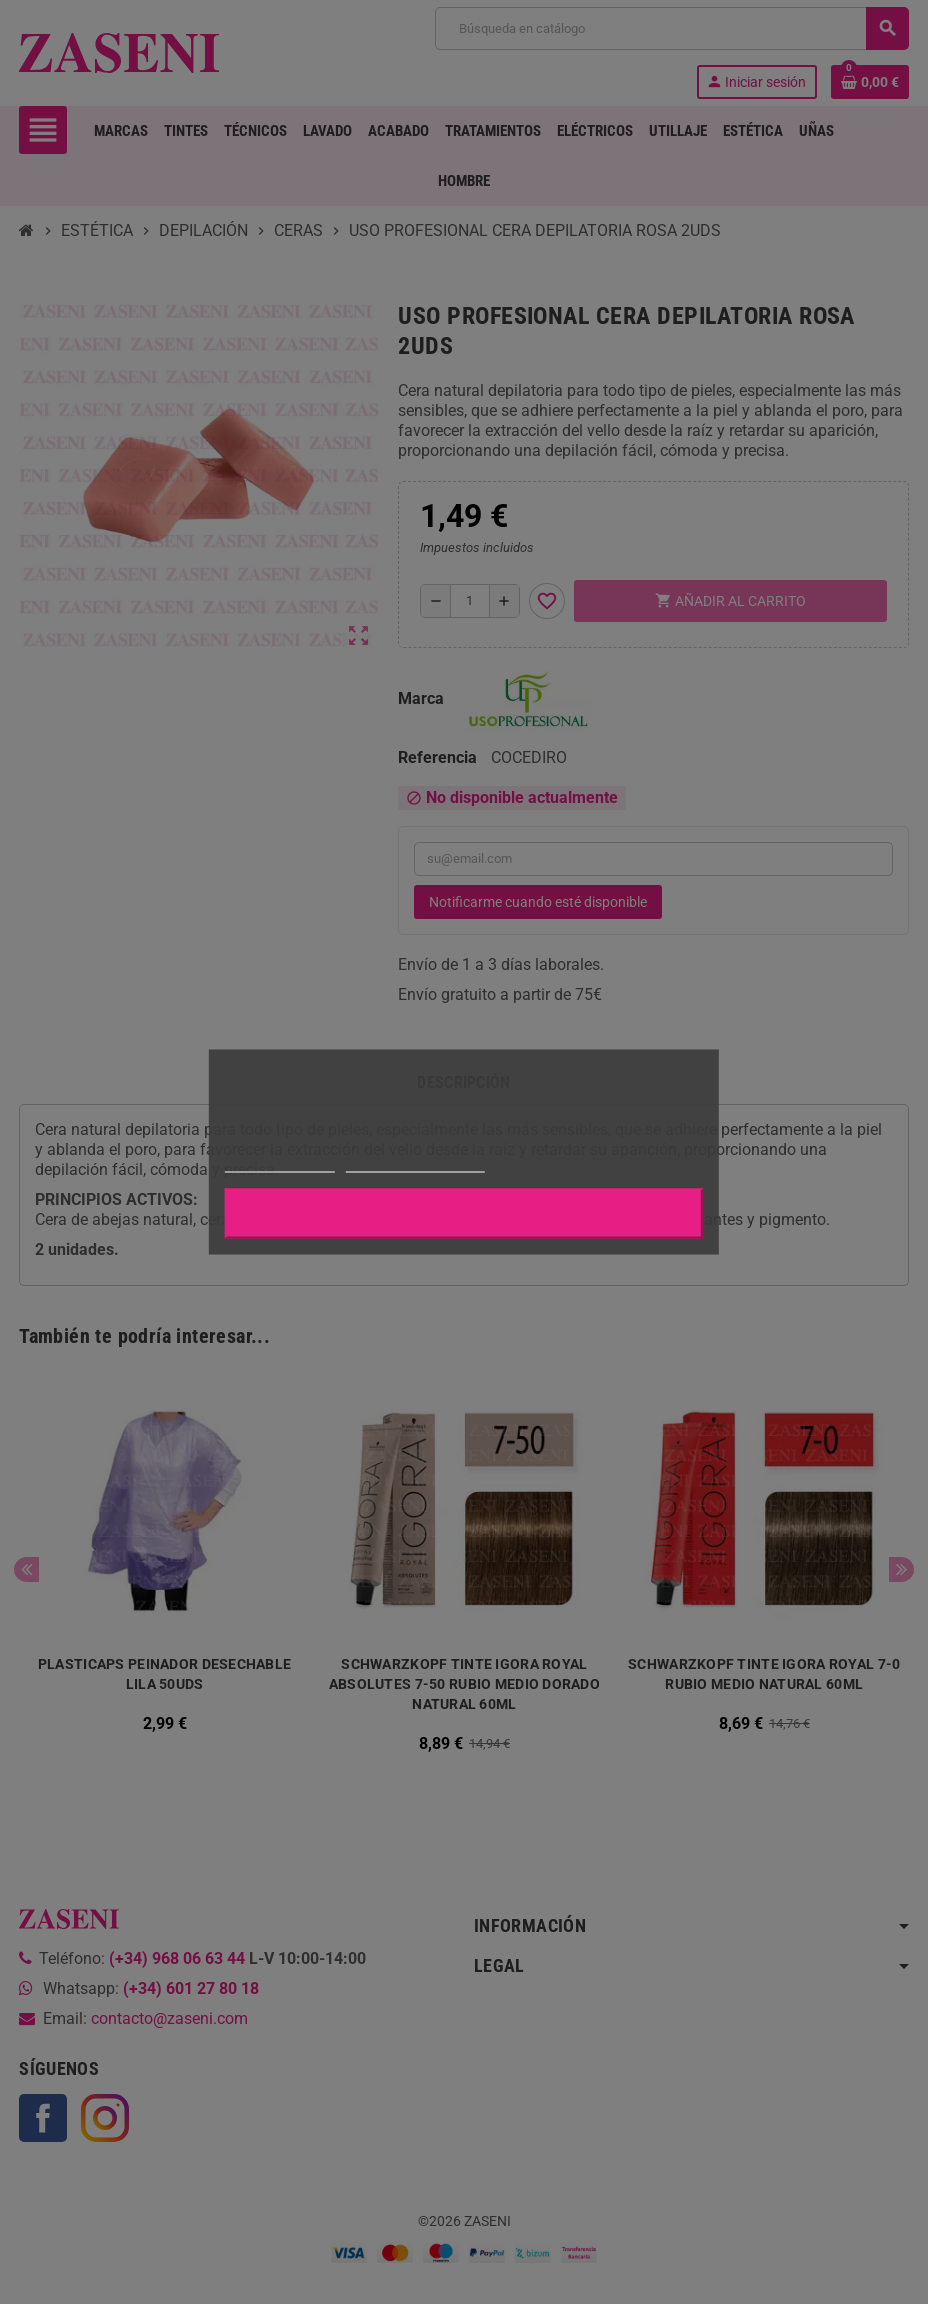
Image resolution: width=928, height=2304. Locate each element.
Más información (280, 1163)
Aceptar (464, 1214)
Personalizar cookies (415, 1163)
